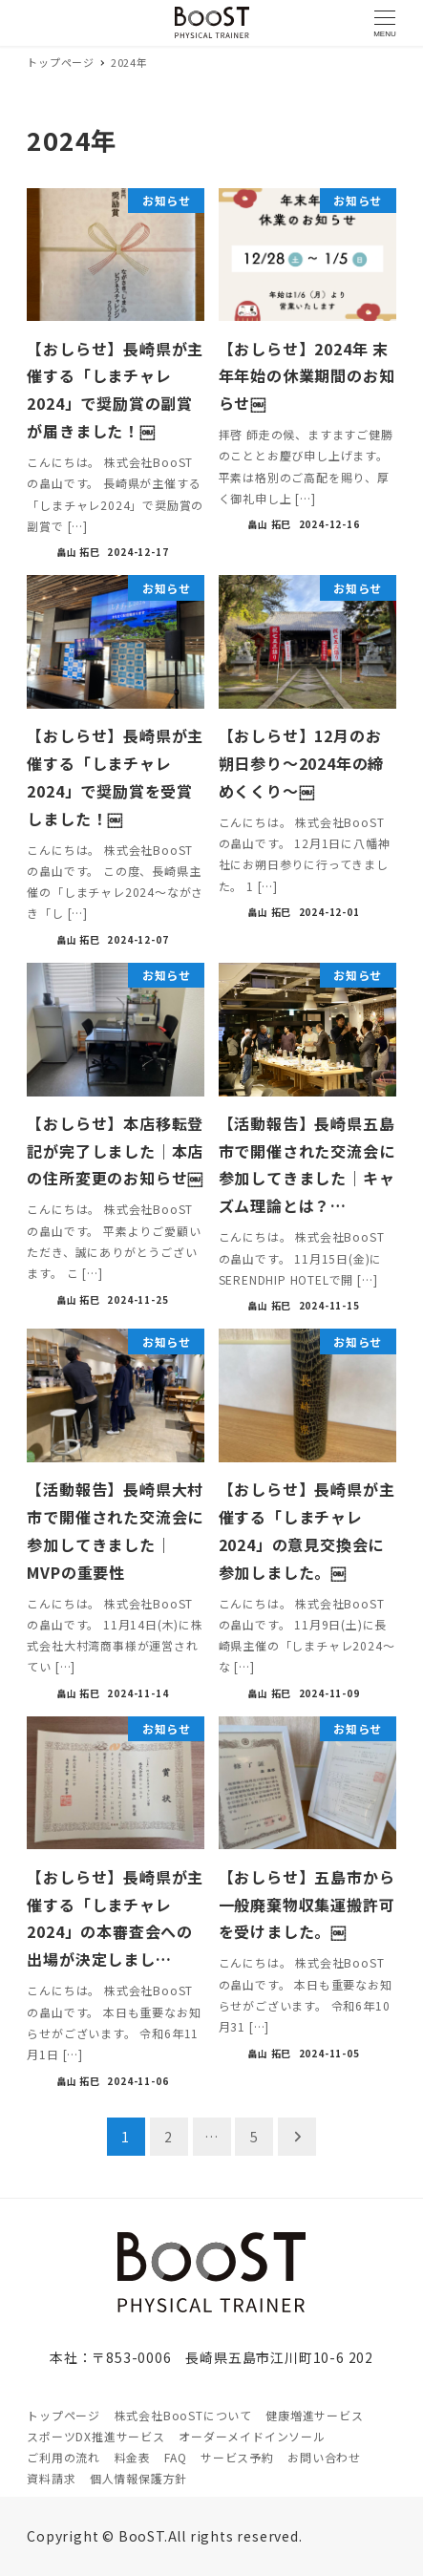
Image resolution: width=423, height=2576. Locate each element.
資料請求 (51, 2478)
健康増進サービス (314, 2415)
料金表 (133, 2457)
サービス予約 (237, 2457)
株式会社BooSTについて (183, 2415)
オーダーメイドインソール (252, 2436)
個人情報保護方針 (138, 2478)
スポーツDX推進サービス (96, 2436)
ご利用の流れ (63, 2457)
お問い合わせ (324, 2457)
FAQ (175, 2457)
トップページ (63, 2415)
